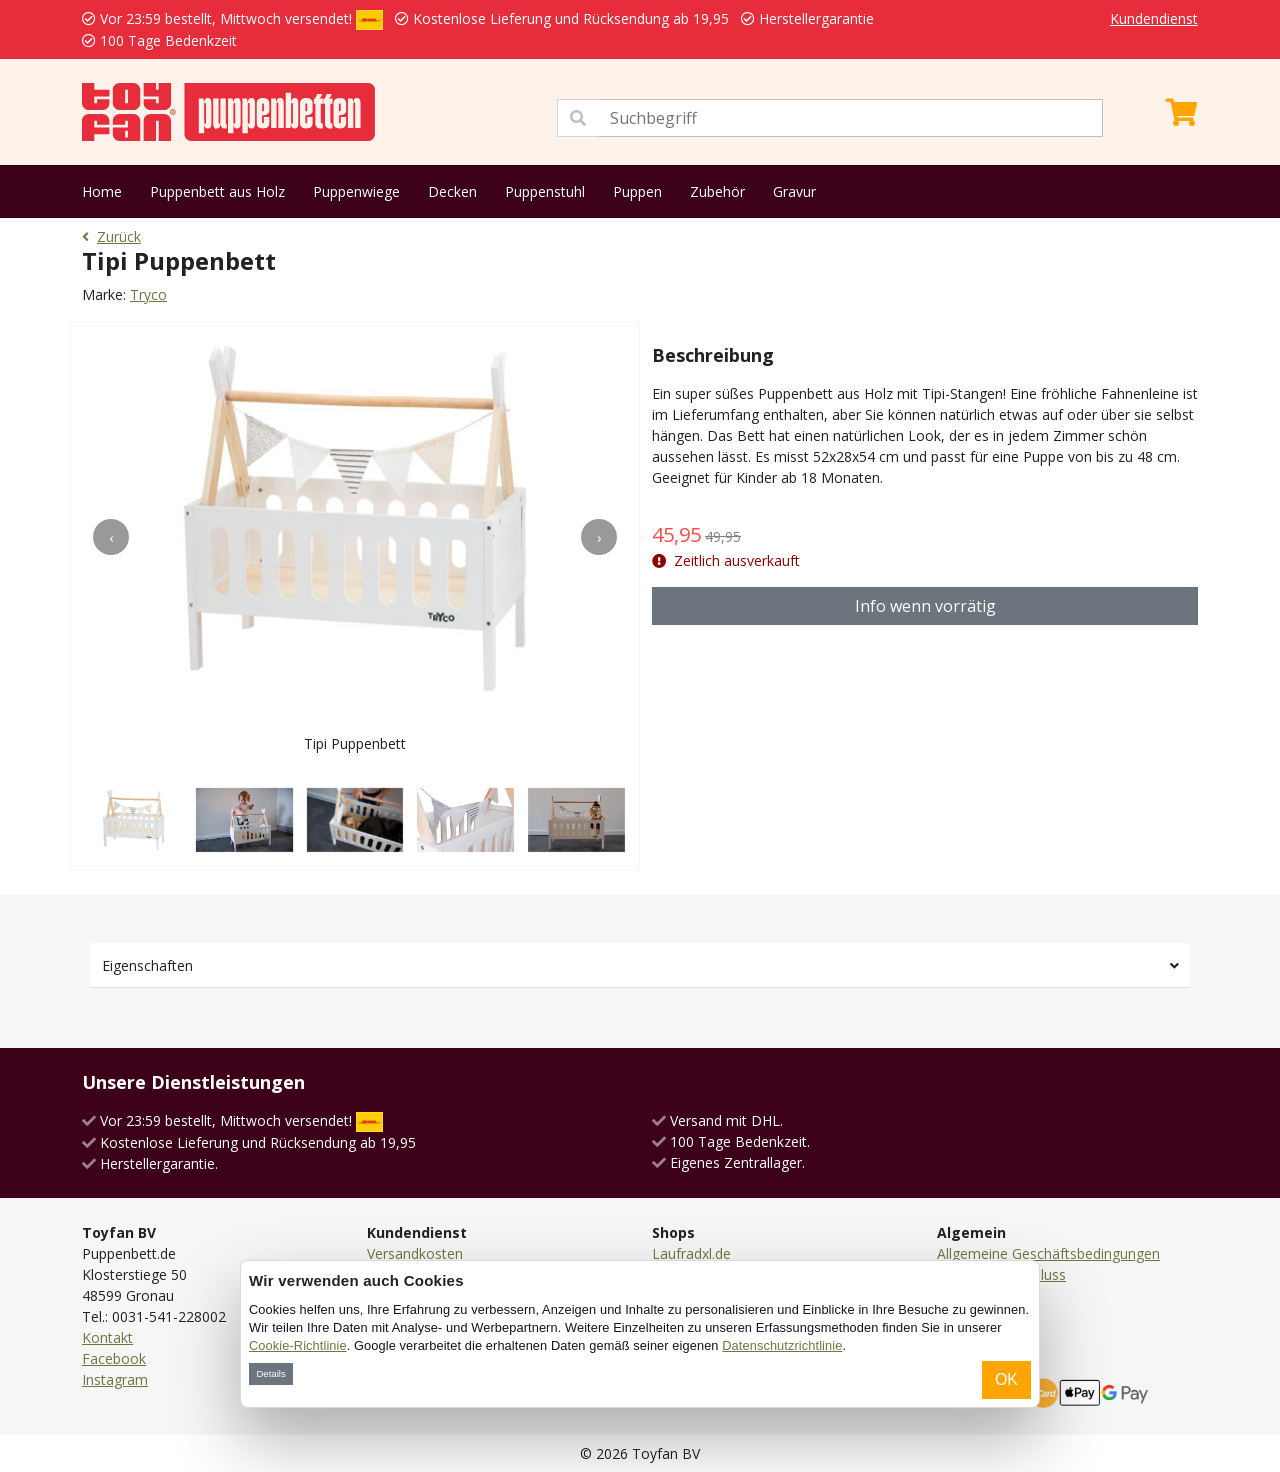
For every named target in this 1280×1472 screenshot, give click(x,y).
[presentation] (111, 537)
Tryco (148, 294)
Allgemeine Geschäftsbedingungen (1048, 1253)
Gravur (794, 191)
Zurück (111, 236)
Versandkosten (415, 1253)
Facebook (114, 1358)
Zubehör (717, 191)
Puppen (637, 191)
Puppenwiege (356, 191)
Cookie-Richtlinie (298, 1345)
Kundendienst (1154, 18)
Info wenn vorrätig (925, 606)
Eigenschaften (147, 965)
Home (102, 191)
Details (270, 1373)
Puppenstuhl (545, 191)
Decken (452, 191)
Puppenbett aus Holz (217, 191)
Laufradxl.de (691, 1253)
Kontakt (107, 1337)
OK (1006, 1379)
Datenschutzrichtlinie (782, 1345)
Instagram (115, 1379)
